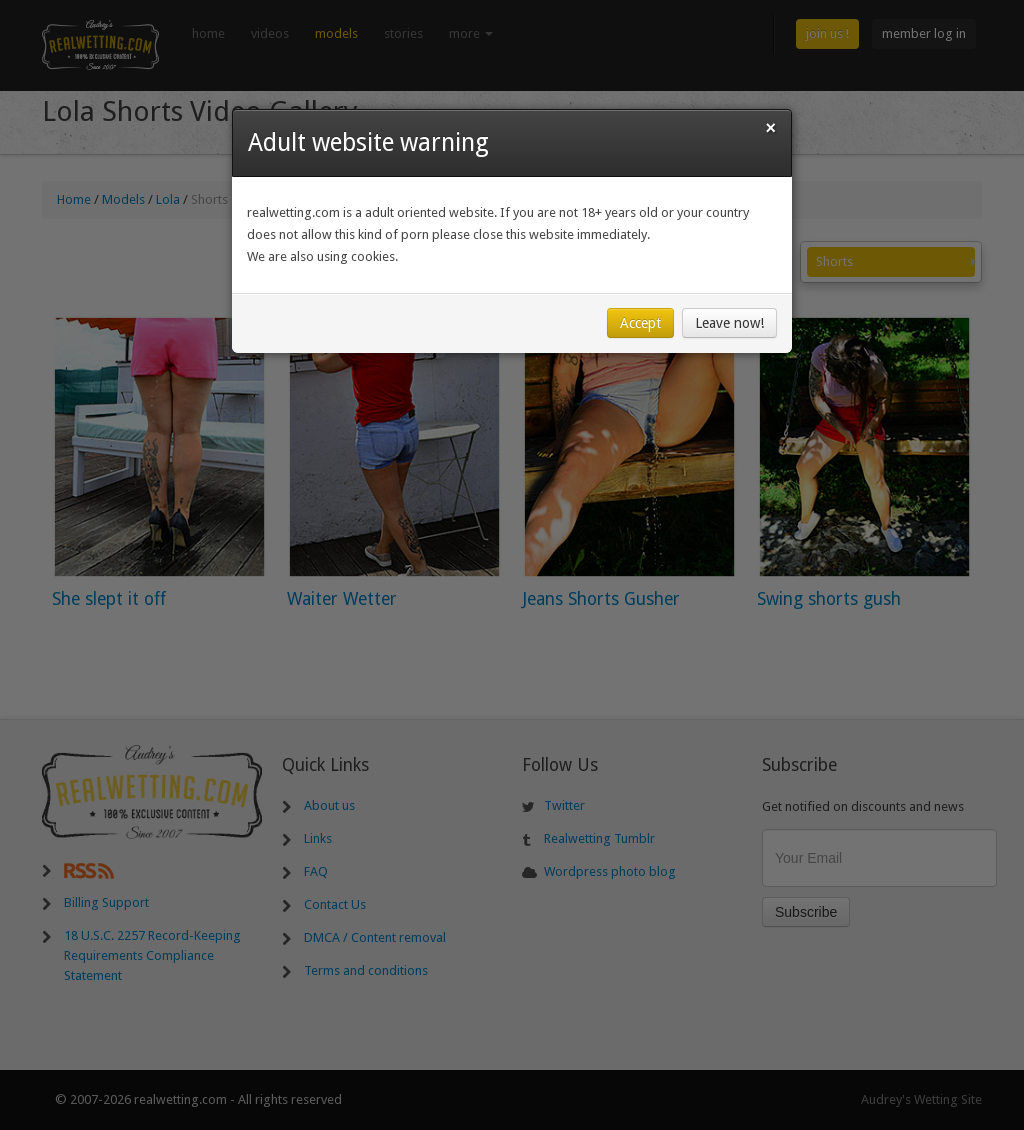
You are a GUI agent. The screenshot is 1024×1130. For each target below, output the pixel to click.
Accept (640, 327)
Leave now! (729, 327)
